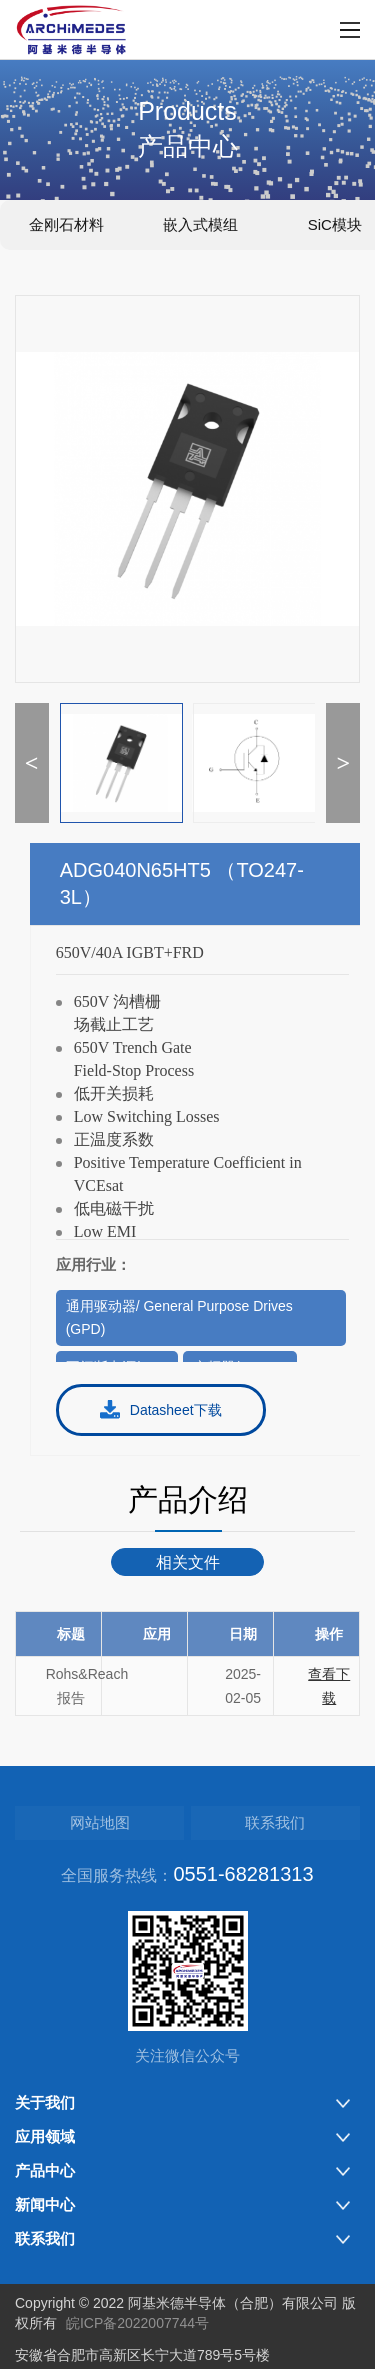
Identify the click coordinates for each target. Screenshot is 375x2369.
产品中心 (45, 2170)
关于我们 (45, 2102)
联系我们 (275, 1822)
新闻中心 (45, 2204)
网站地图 (100, 1822)
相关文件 (188, 1562)
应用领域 (45, 2136)
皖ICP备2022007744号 (137, 2323)
